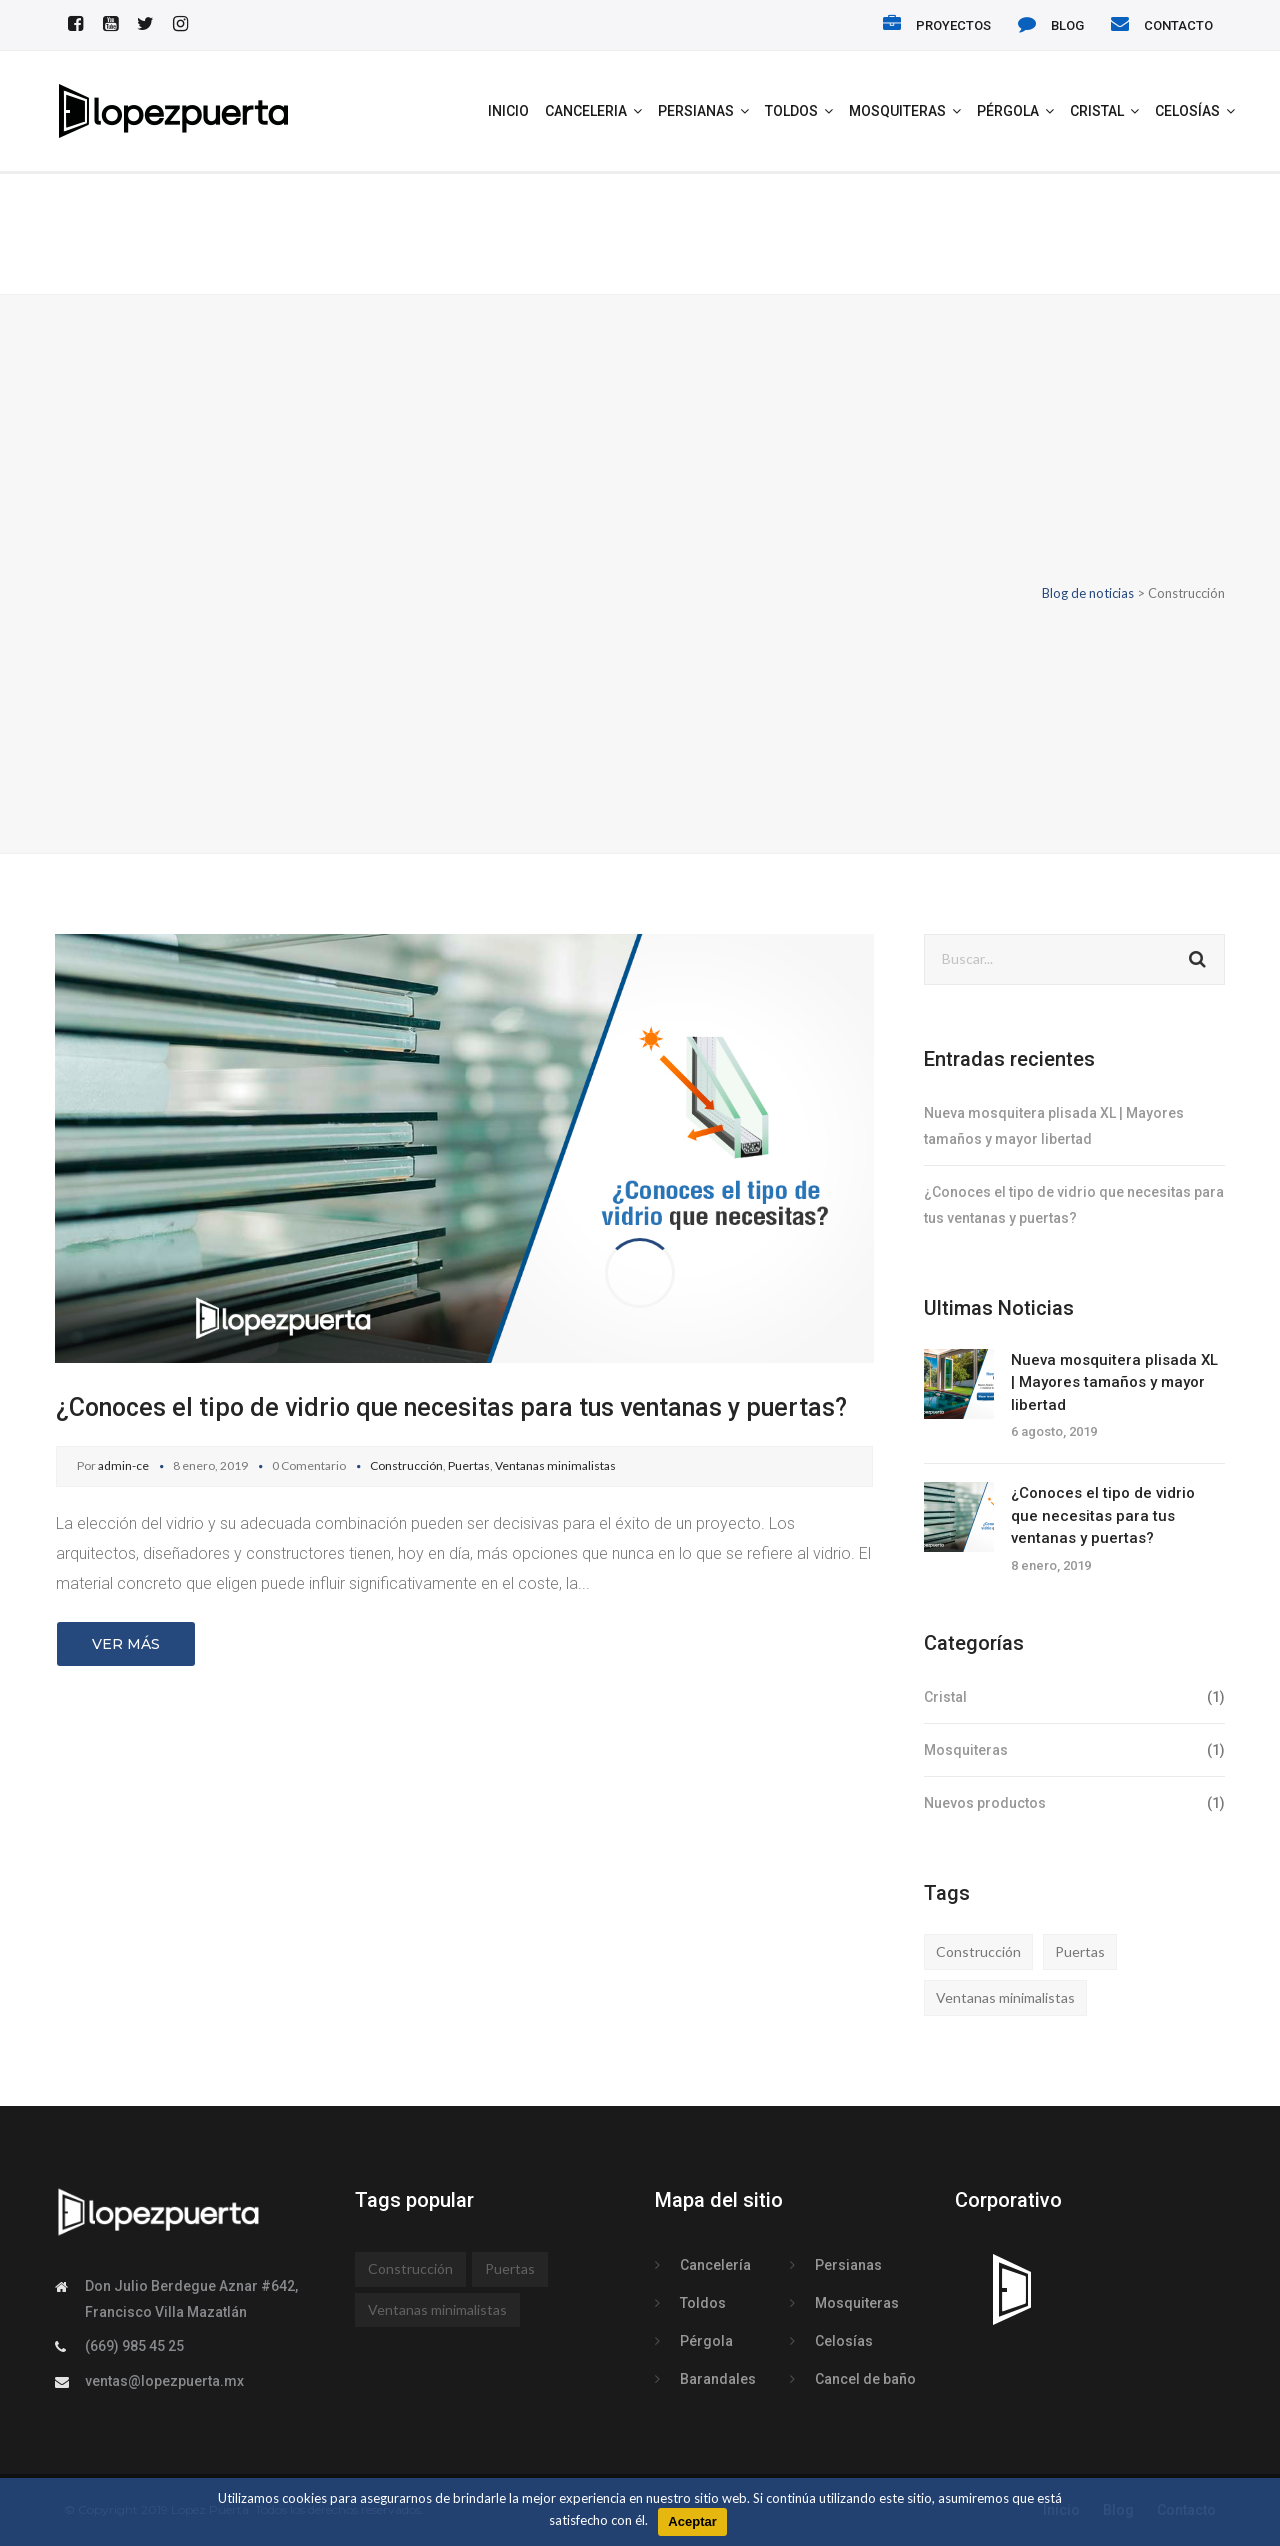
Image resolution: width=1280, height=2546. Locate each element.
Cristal (1097, 111)
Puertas (469, 1465)
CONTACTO (1178, 25)
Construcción (406, 1465)
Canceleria (586, 111)
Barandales (718, 2379)
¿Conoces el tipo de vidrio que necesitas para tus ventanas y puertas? (451, 1407)
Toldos (791, 111)
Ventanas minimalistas (555, 1465)
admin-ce (123, 1465)
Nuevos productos (985, 1803)
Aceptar (692, 2521)
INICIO (508, 111)
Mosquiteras (897, 111)
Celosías (1187, 111)
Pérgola (1008, 111)
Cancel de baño (865, 2379)
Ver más (126, 1644)
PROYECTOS (953, 25)
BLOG (1067, 25)
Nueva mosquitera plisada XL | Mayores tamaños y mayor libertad (1114, 1382)
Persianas (696, 111)
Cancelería (715, 2265)
